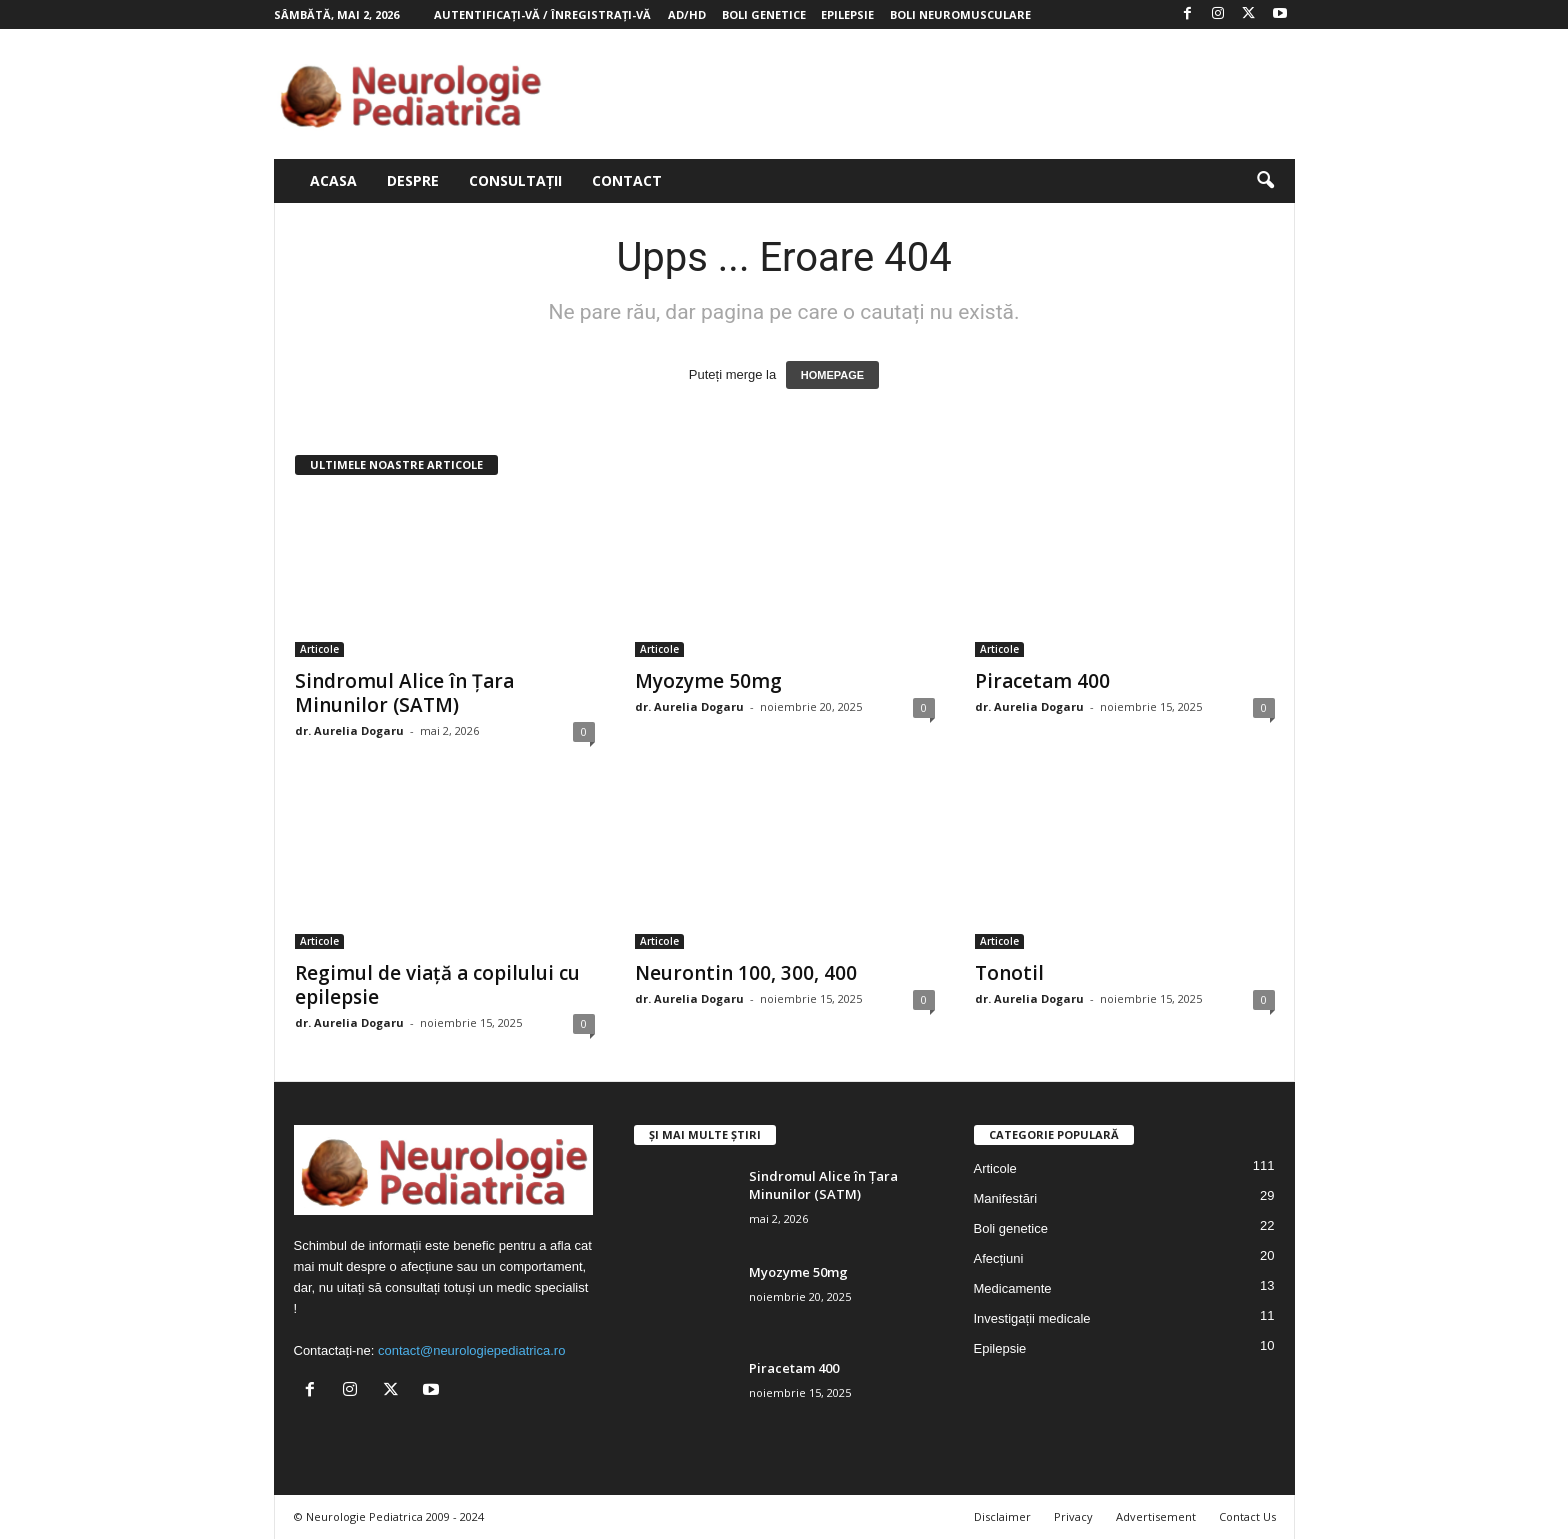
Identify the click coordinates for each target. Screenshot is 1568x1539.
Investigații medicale (1032, 1318)
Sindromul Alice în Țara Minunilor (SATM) (404, 693)
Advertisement (1156, 1516)
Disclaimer (1002, 1516)
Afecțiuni (999, 1258)
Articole (319, 649)
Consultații (515, 180)
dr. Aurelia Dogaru (349, 730)
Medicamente (1013, 1288)
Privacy (1073, 1516)
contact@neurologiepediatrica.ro (471, 1350)
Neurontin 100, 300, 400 (746, 973)
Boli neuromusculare (960, 14)
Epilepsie (847, 14)
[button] (1265, 181)
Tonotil (1009, 973)
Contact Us (1247, 1516)
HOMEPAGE (832, 375)
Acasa (333, 180)
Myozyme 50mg (708, 681)
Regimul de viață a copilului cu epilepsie (437, 985)
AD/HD (687, 14)
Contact (627, 180)
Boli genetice (764, 14)
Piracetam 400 (1042, 681)
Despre (413, 180)
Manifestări (1006, 1198)
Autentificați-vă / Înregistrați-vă (542, 14)
